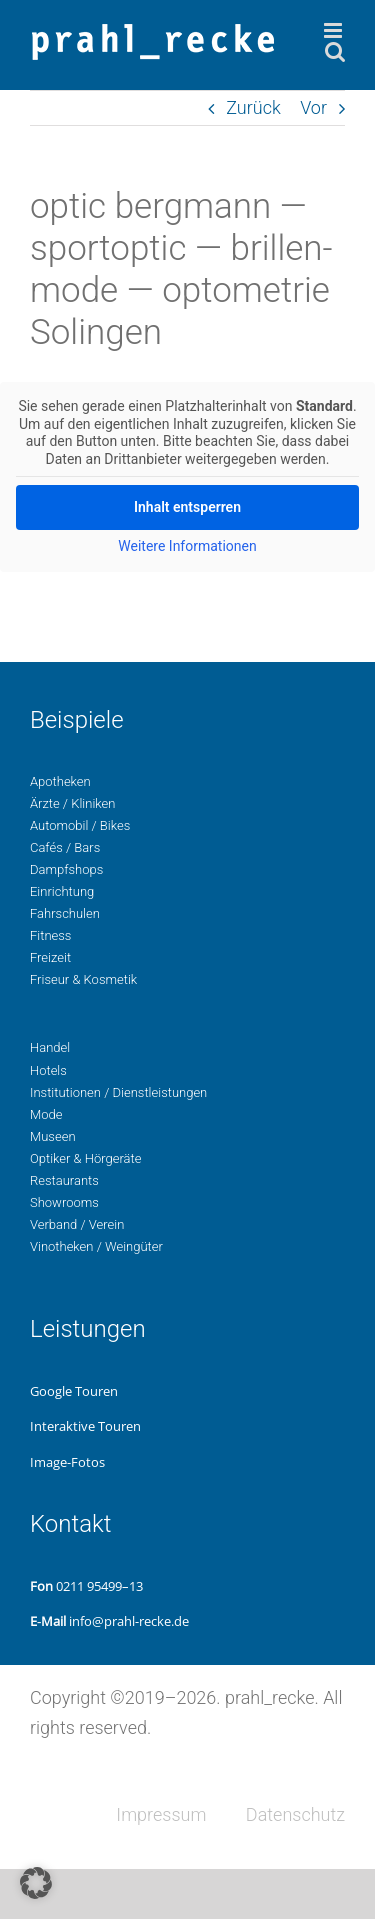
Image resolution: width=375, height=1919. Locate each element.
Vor (313, 107)
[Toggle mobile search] (335, 51)
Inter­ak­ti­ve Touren (85, 1426)
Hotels (48, 1070)
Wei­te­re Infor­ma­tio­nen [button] (187, 546)
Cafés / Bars (65, 847)
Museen (53, 1136)
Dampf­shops (66, 869)
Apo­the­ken (60, 781)
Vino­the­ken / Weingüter (96, 1246)
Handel (50, 1047)
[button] (36, 1883)
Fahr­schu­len (65, 913)
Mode (46, 1114)
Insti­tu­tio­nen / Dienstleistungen (118, 1092)
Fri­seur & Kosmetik (83, 979)
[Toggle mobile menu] (334, 30)
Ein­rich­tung (62, 891)
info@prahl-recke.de (129, 1621)
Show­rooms (64, 1202)
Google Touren (74, 1391)
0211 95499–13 (99, 1586)
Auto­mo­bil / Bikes (80, 825)
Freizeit (50, 957)
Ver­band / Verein (77, 1224)
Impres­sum (161, 1814)
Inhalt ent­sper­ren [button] (187, 507)
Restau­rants (64, 1180)
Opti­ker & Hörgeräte (85, 1158)
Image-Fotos (67, 1462)
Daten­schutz (295, 1814)
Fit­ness (50, 935)
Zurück (253, 107)
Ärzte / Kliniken (72, 803)
